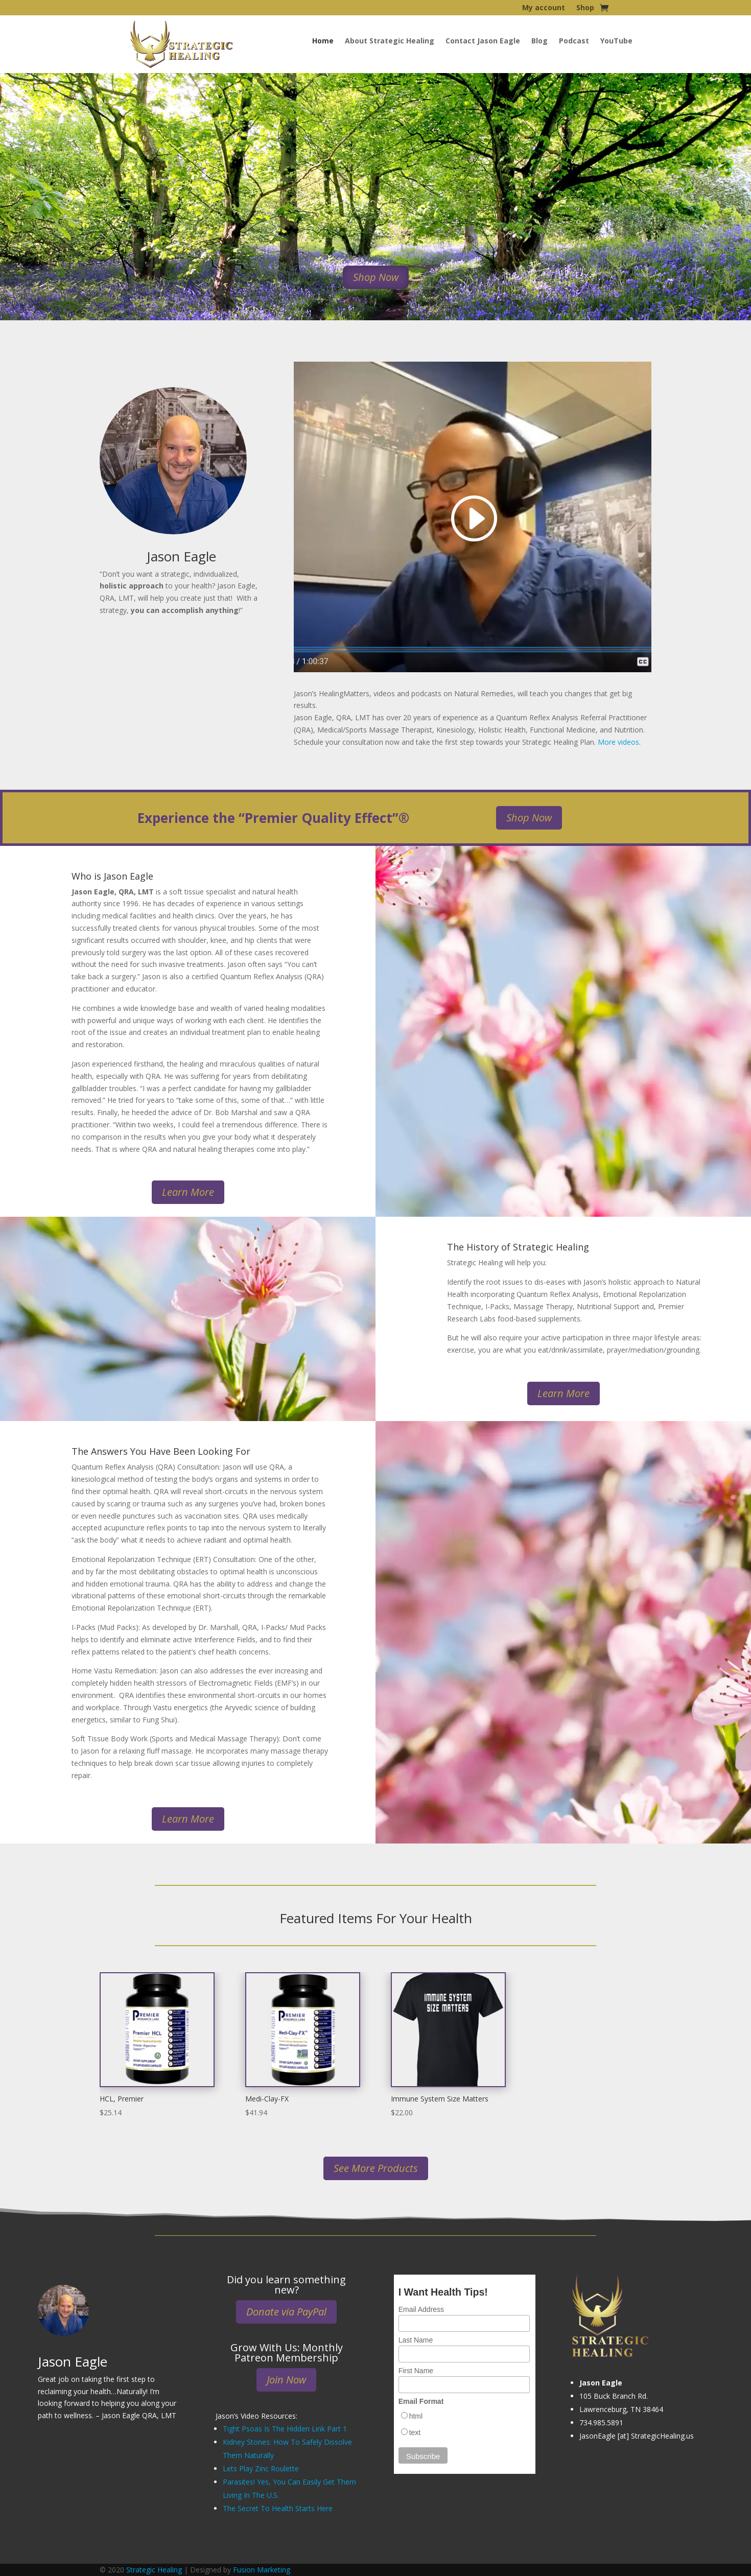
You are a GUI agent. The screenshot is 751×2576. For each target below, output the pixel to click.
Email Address (421, 2309)
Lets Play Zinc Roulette (261, 2468)
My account (543, 8)
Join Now (286, 2379)
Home (323, 41)
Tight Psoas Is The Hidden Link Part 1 (285, 2428)
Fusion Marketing (261, 2569)
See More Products (376, 2168)
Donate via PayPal (286, 2312)
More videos (618, 742)
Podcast (574, 41)
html (416, 2416)
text (415, 2432)
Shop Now (375, 277)
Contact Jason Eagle (482, 41)
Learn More (188, 1192)
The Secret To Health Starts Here (278, 2508)
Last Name (415, 2340)
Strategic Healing (154, 2569)
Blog (539, 41)
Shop (585, 8)
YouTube (616, 41)
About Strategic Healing (389, 41)
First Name (415, 2371)
